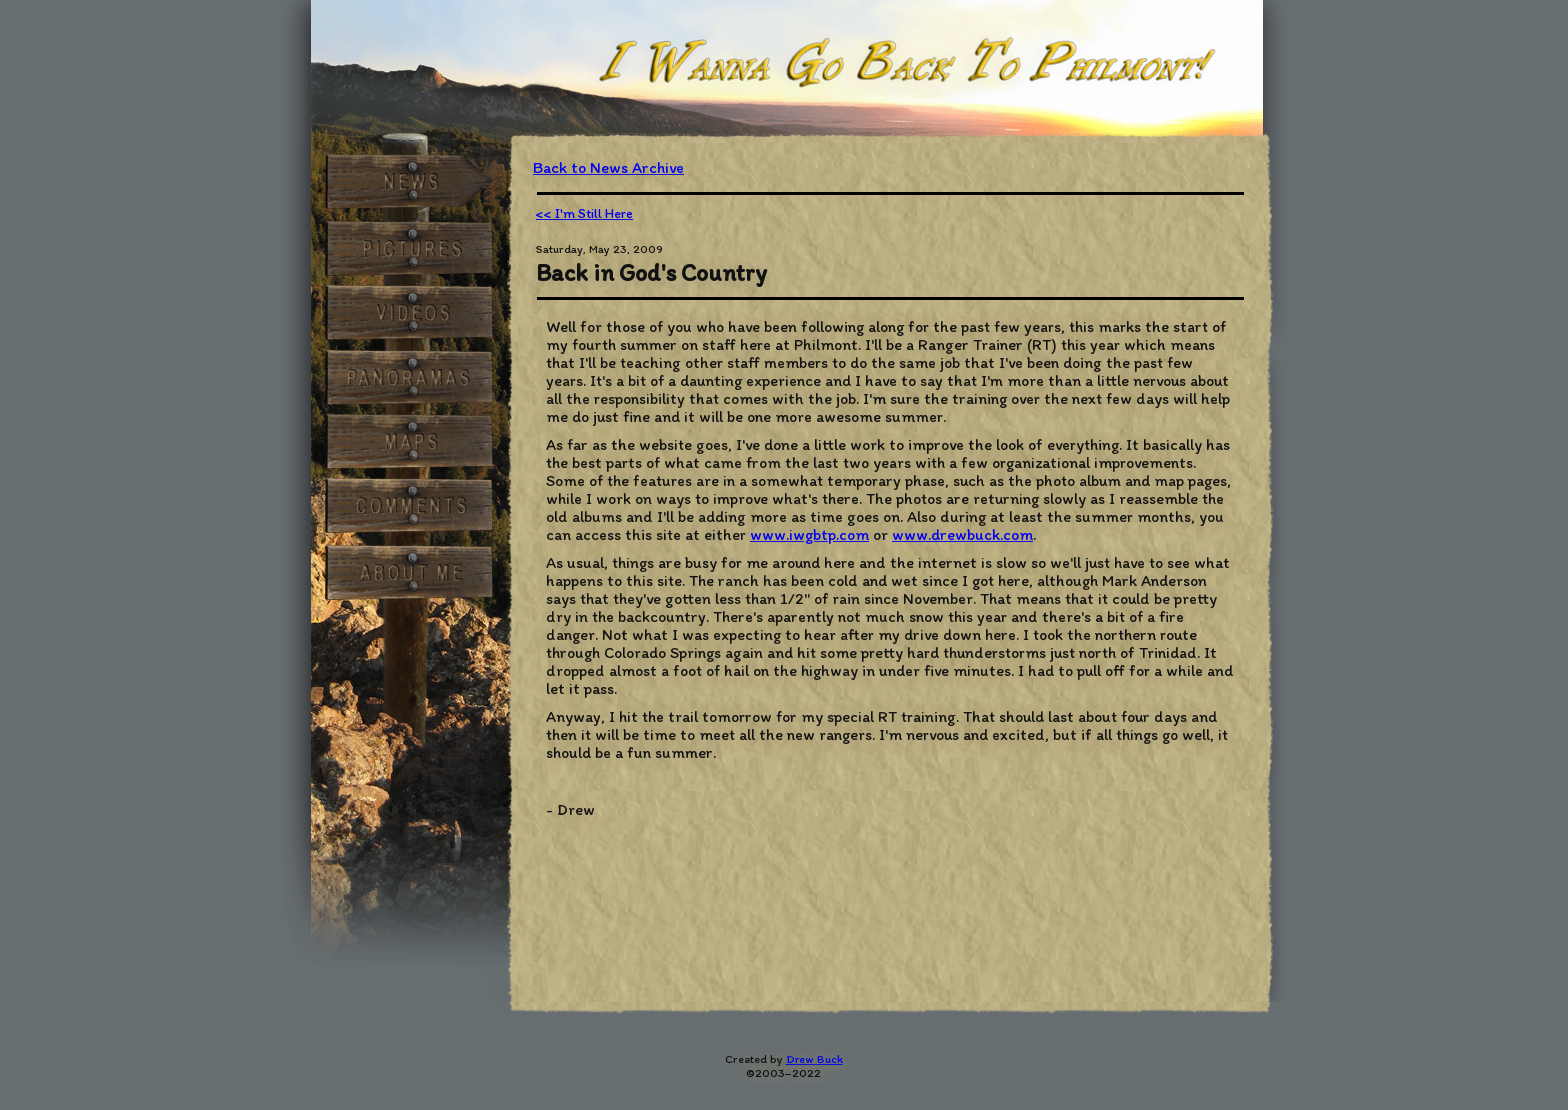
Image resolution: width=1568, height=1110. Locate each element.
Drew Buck (814, 1059)
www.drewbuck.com (962, 534)
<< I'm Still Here (584, 213)
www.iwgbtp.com (809, 534)
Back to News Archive (608, 167)
